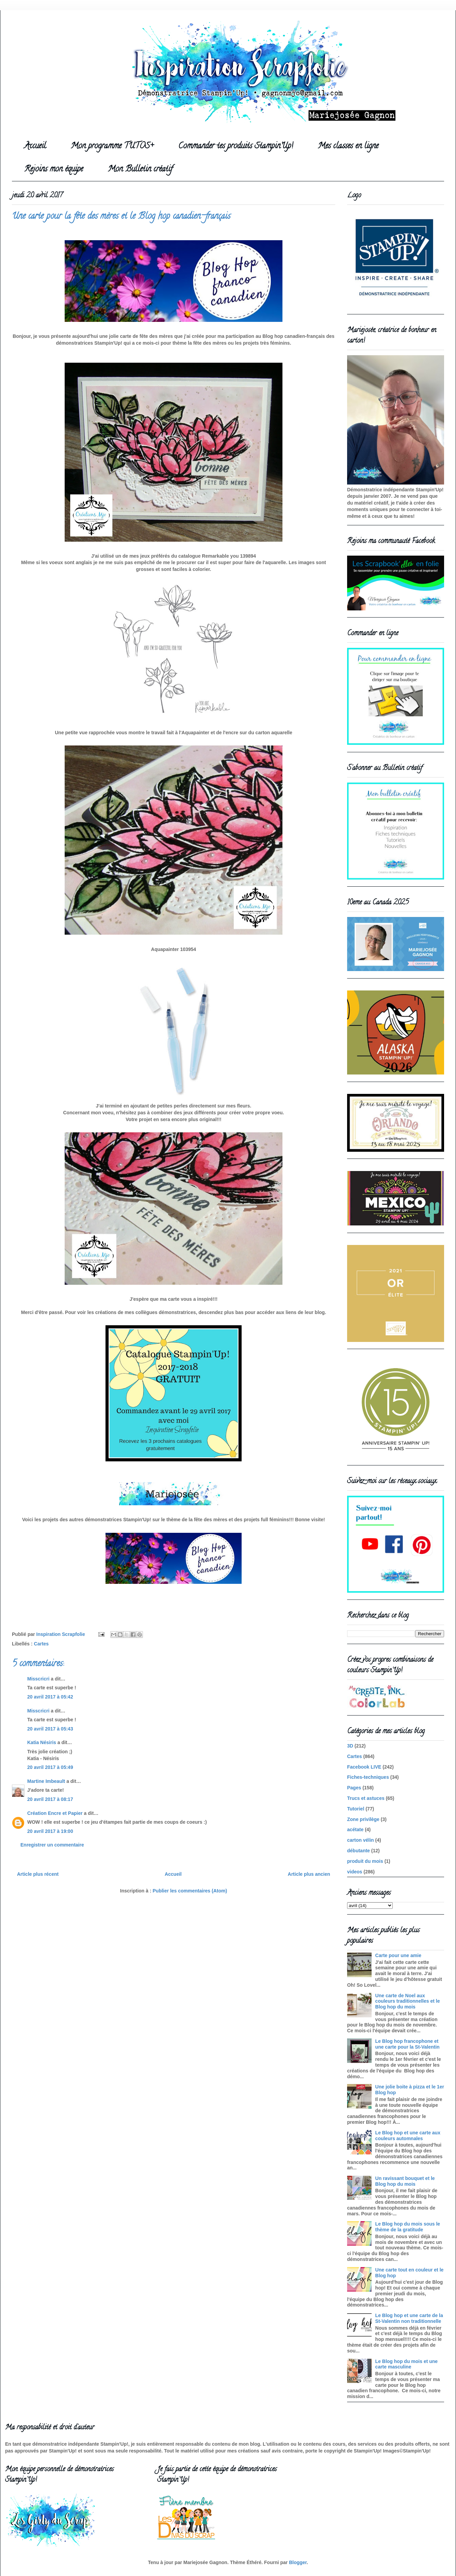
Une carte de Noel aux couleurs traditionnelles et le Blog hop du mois (407, 2001)
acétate (355, 1829)
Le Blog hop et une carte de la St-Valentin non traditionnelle (409, 2318)
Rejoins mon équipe (53, 169)
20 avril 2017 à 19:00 (50, 1831)
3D (350, 1746)
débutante (358, 1850)
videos (354, 1871)
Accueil (35, 146)
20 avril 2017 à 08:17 (50, 1799)
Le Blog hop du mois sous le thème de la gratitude (407, 2226)
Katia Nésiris (41, 1742)
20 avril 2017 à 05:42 (50, 1697)
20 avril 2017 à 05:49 (50, 1767)
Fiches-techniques (368, 1777)
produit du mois (365, 1861)
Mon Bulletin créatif (140, 169)
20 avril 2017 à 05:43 (50, 1729)
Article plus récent (38, 1874)
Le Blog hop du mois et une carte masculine (406, 2364)
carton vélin (360, 1840)
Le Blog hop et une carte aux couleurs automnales (407, 2135)
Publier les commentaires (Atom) (190, 1890)
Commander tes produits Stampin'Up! (235, 146)
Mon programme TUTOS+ (112, 146)
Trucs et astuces (366, 1798)
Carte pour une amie (398, 1955)
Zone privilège (363, 1819)
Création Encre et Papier (55, 1813)
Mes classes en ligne (348, 146)
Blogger (298, 2562)
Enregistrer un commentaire (52, 1845)
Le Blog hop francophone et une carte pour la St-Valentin (407, 2044)
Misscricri (38, 1678)
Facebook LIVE (364, 1767)
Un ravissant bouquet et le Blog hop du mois (405, 2181)
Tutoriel (355, 1808)
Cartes (41, 1643)
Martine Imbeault (46, 1781)
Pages (354, 1787)
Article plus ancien (309, 1874)
